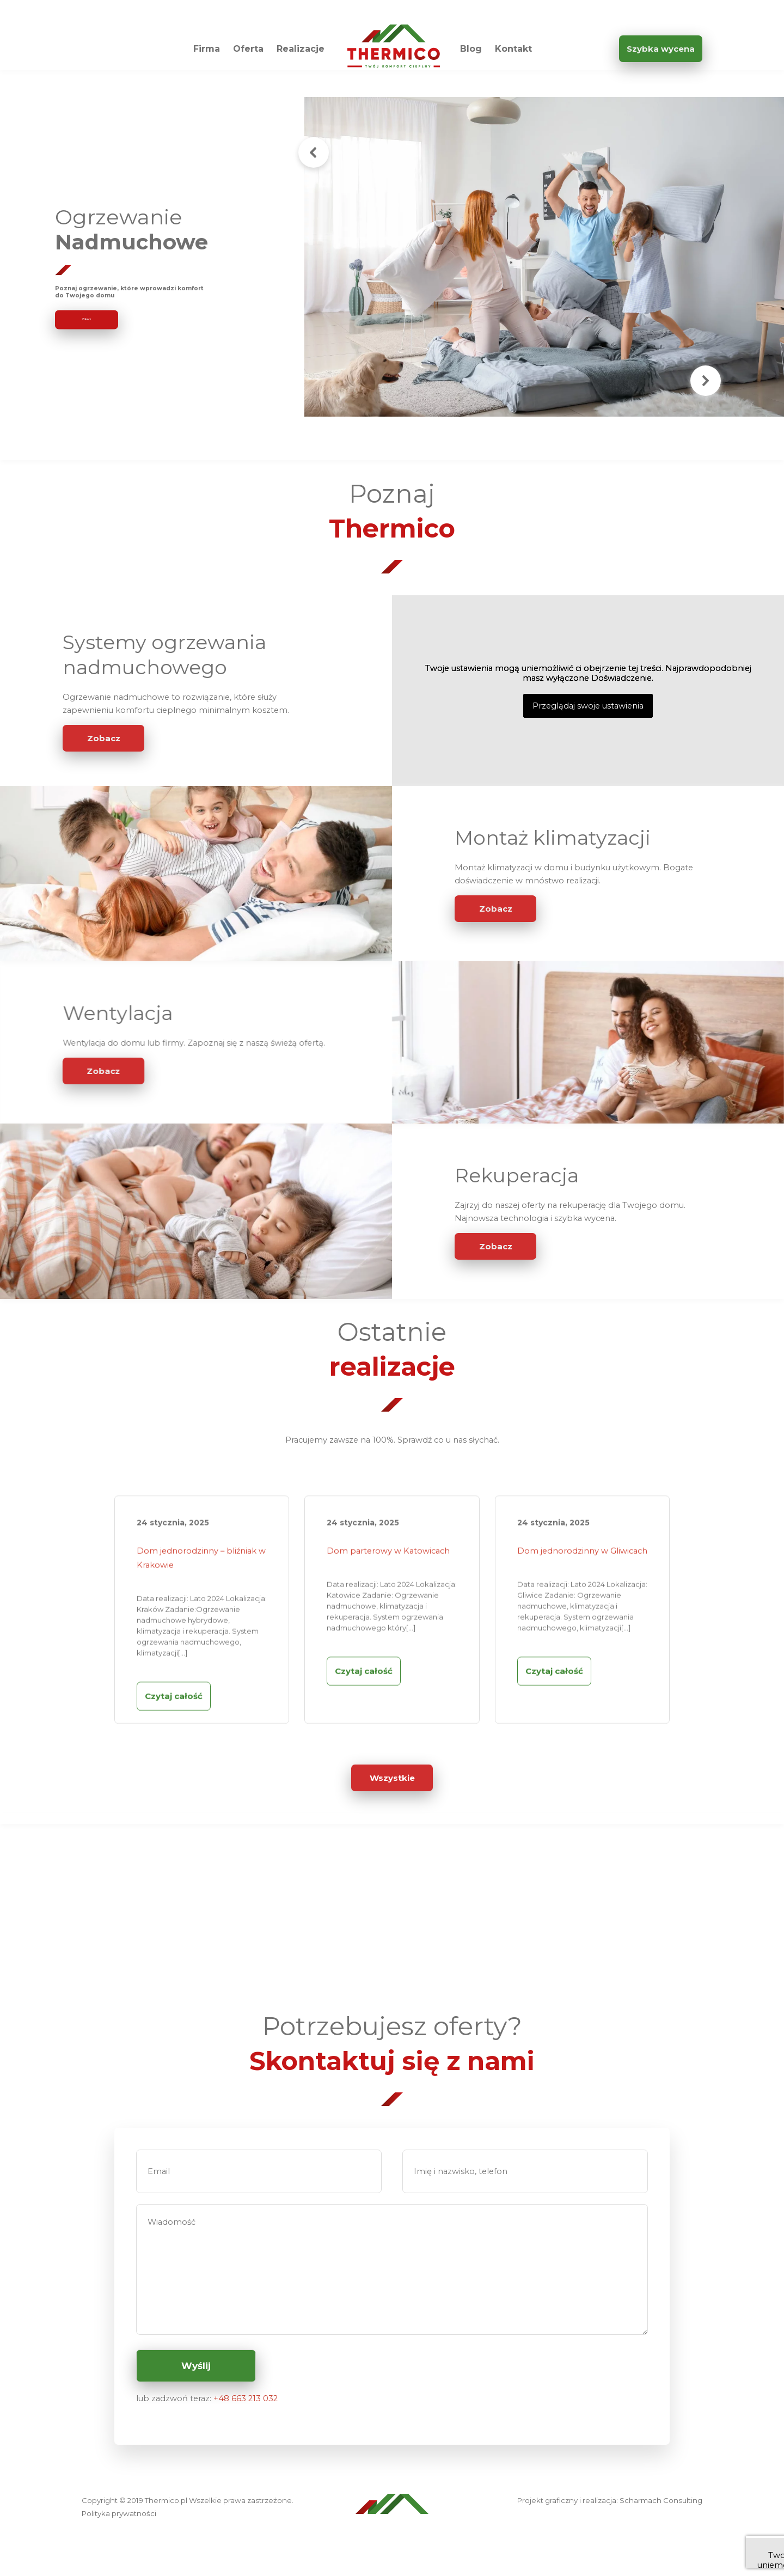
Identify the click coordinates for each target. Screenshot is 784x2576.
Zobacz (103, 738)
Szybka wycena (661, 49)
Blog (471, 49)
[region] (392, 257)
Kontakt (513, 49)
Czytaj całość (174, 1741)
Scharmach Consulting (661, 2500)
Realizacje (300, 49)
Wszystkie (392, 1778)
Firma (206, 49)
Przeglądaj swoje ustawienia (588, 706)
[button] (313, 152)
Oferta (248, 49)
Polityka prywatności (119, 2513)
